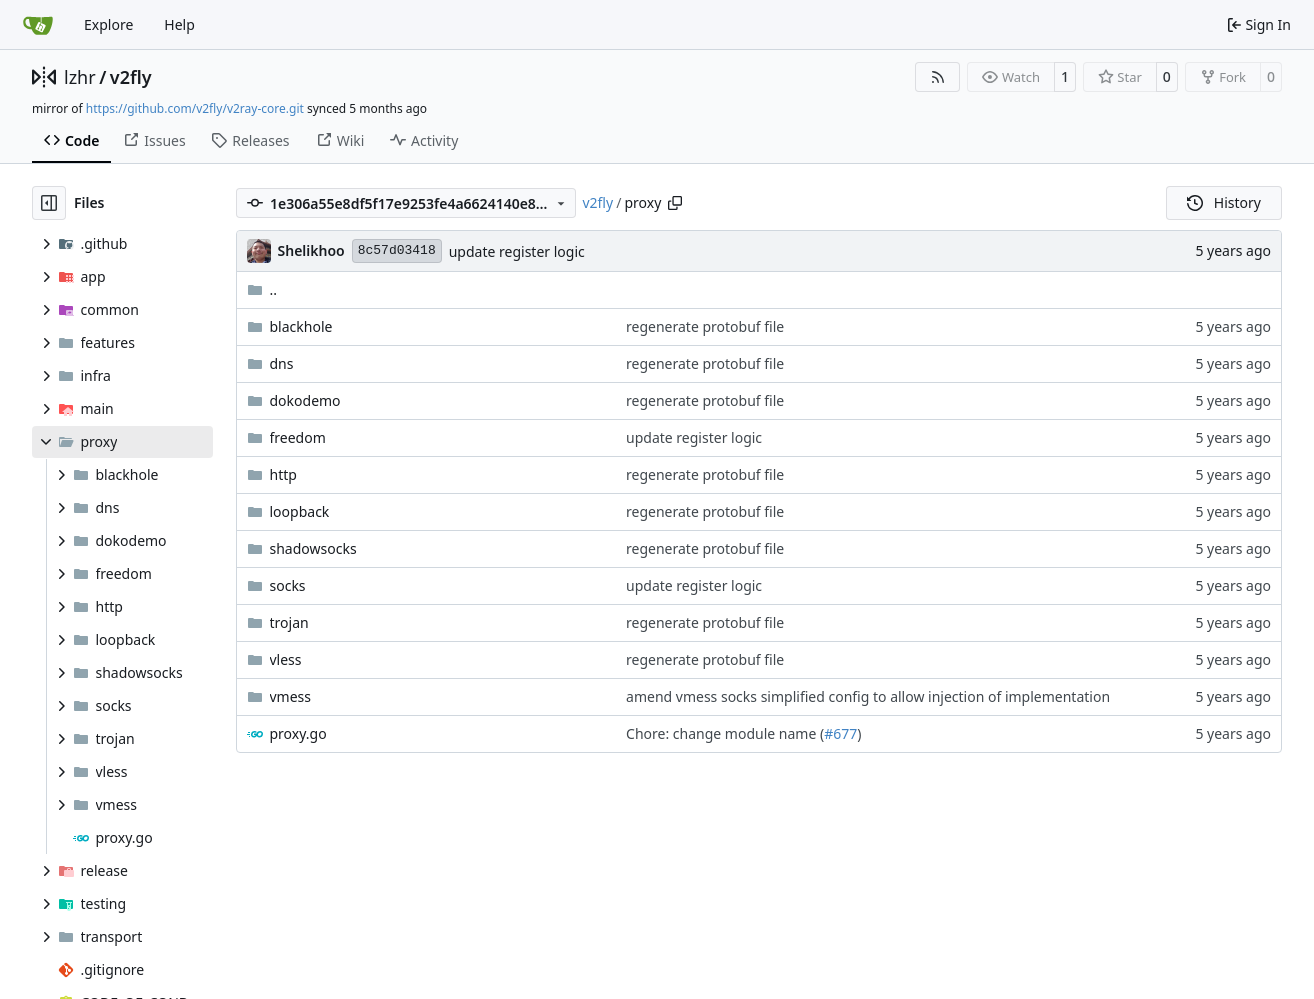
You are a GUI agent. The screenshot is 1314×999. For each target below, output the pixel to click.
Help (179, 24)
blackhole (301, 326)
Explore (108, 24)
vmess (291, 696)
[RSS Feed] (938, 77)
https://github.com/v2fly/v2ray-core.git (195, 108)
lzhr (80, 77)
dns (282, 363)
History (1224, 202)
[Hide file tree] (49, 203)
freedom (298, 437)
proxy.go (298, 733)
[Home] (38, 25)
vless (286, 659)
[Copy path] (675, 203)
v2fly (131, 77)
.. (262, 289)
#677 (840, 733)
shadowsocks (313, 548)
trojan (289, 622)
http (283, 474)
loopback (300, 511)
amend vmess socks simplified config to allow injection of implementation (868, 696)
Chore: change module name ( (725, 733)
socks (288, 585)
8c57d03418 (397, 250)
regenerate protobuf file (705, 326)
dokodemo (305, 400)
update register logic (517, 251)
